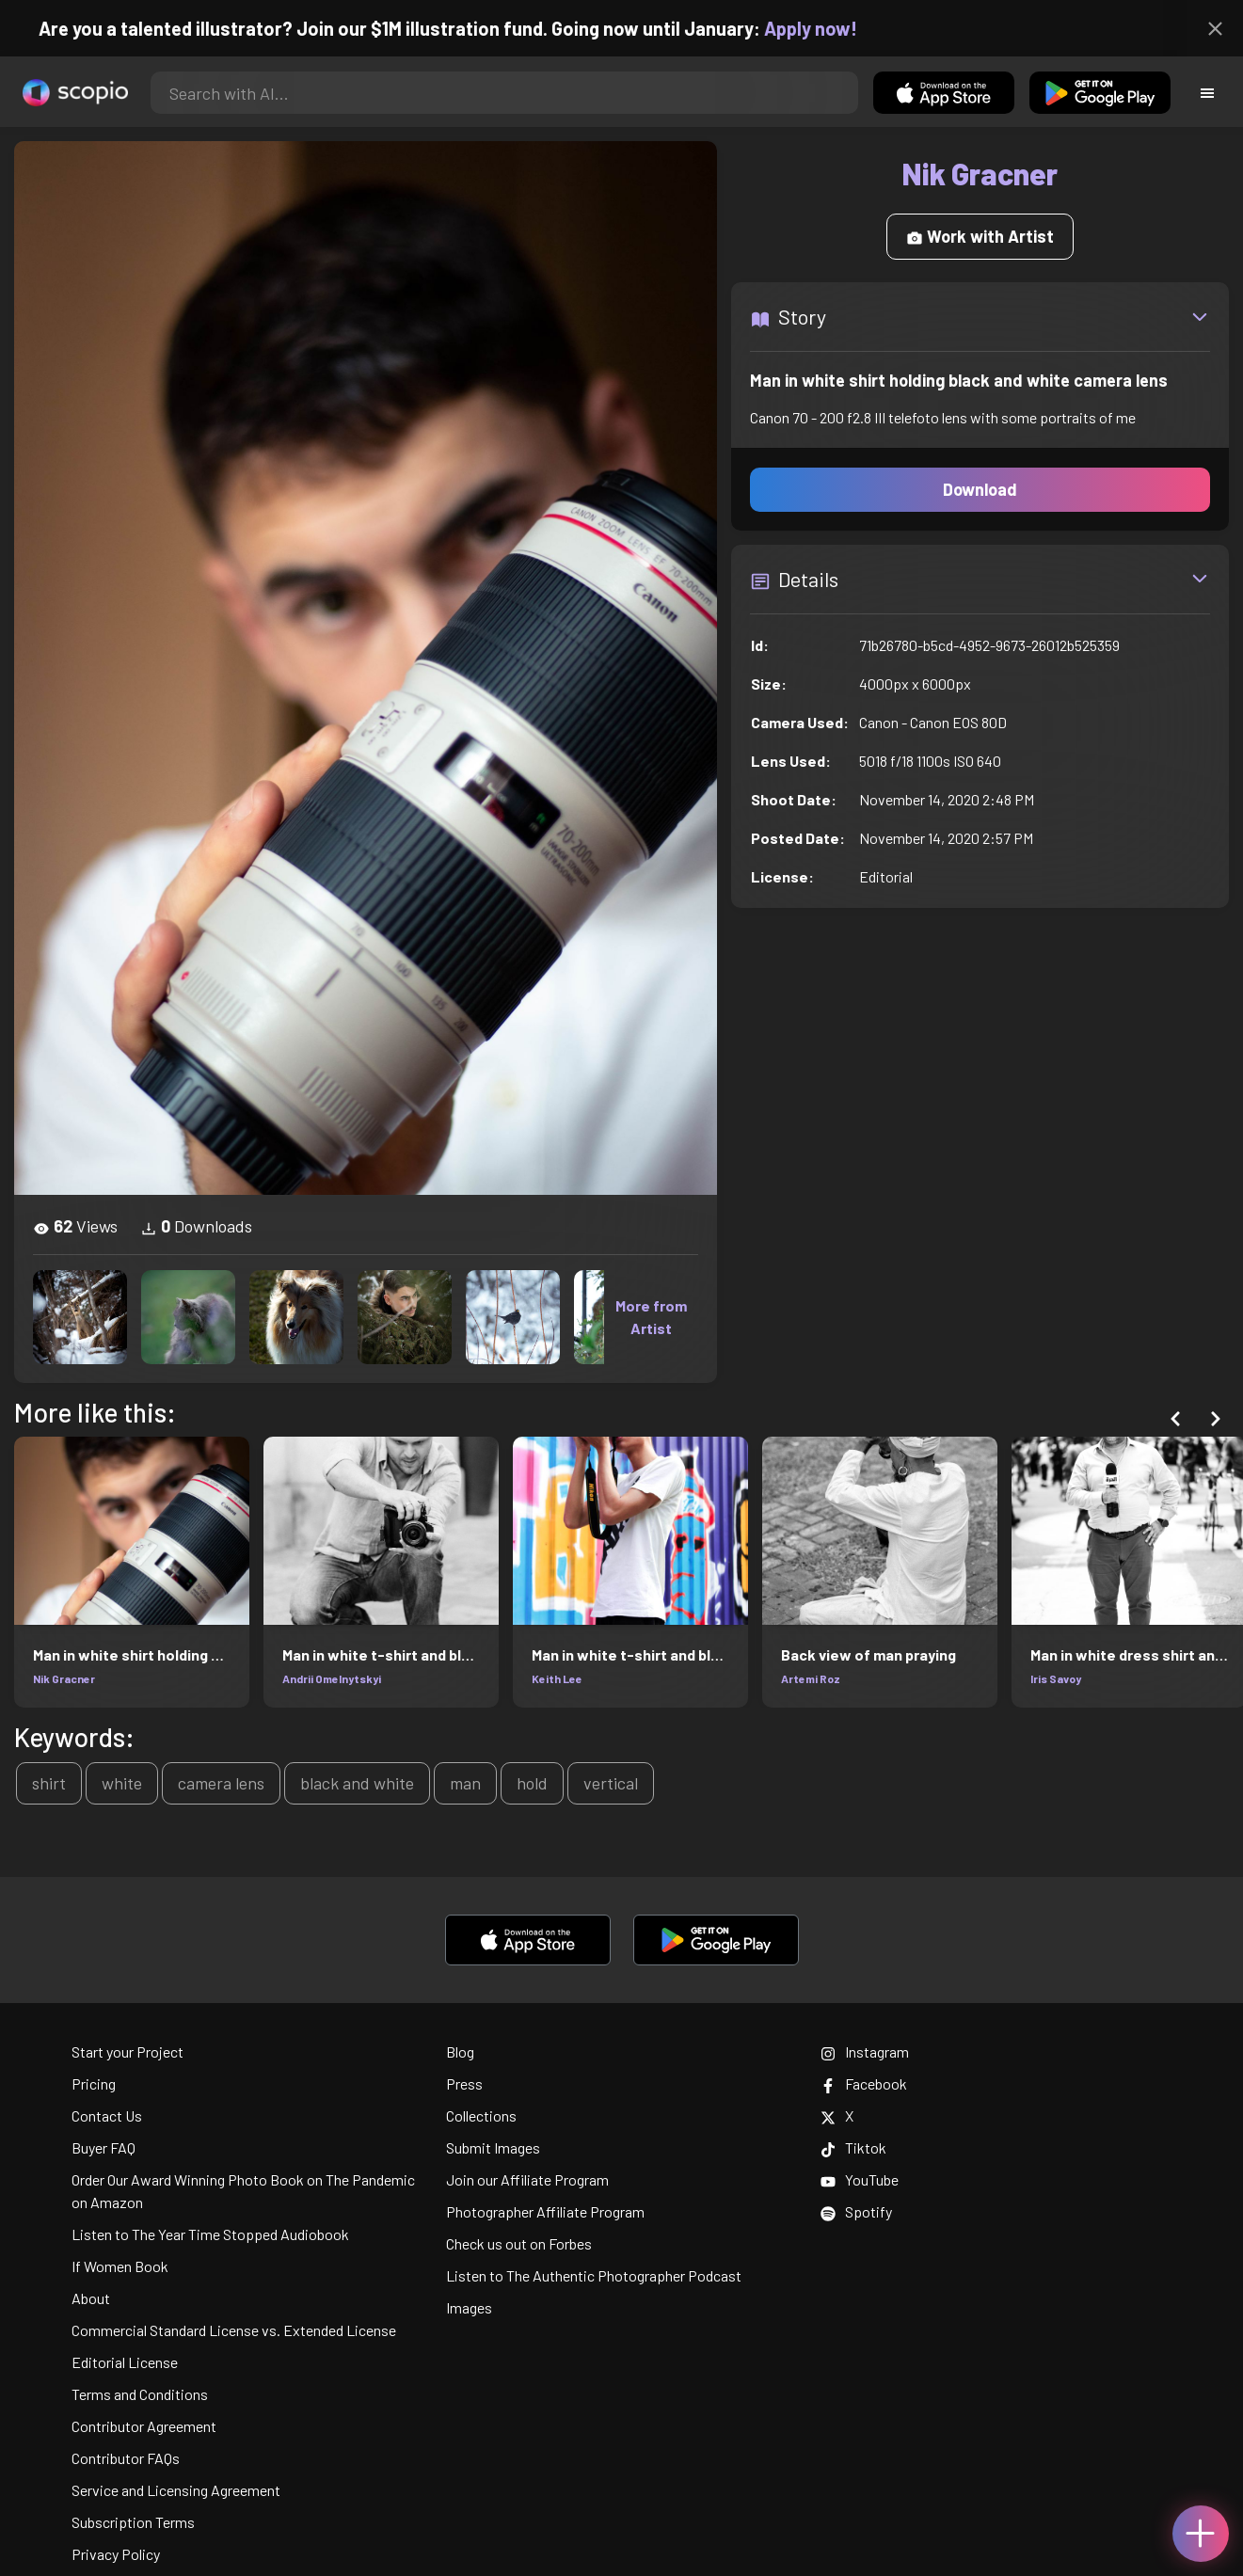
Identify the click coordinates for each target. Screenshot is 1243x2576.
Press (464, 2083)
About (91, 2298)
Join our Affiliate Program (527, 2179)
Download (980, 489)
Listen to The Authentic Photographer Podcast (593, 2275)
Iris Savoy (1055, 1678)
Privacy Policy (116, 2554)
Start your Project (127, 2051)
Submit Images (493, 2147)
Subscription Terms (133, 2522)
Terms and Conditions (140, 2394)
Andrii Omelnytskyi (331, 1678)
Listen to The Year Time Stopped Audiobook (210, 2234)
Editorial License (125, 2362)
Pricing (94, 2083)
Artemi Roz (810, 1678)
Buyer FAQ (103, 2147)
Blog (460, 2051)
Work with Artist (980, 236)
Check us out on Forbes (519, 2243)
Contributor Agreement (144, 2426)
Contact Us (107, 2115)
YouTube (860, 2179)
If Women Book (120, 2266)
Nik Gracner (64, 1678)
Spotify (856, 2211)
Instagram (865, 2051)
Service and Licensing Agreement (176, 2490)
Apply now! (830, 28)
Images (469, 2307)
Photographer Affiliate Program (545, 2211)
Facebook (864, 2083)
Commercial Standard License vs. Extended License (234, 2330)
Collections (481, 2115)
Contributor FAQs (126, 2458)
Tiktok (853, 2147)
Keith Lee (557, 1678)
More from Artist (651, 1316)
